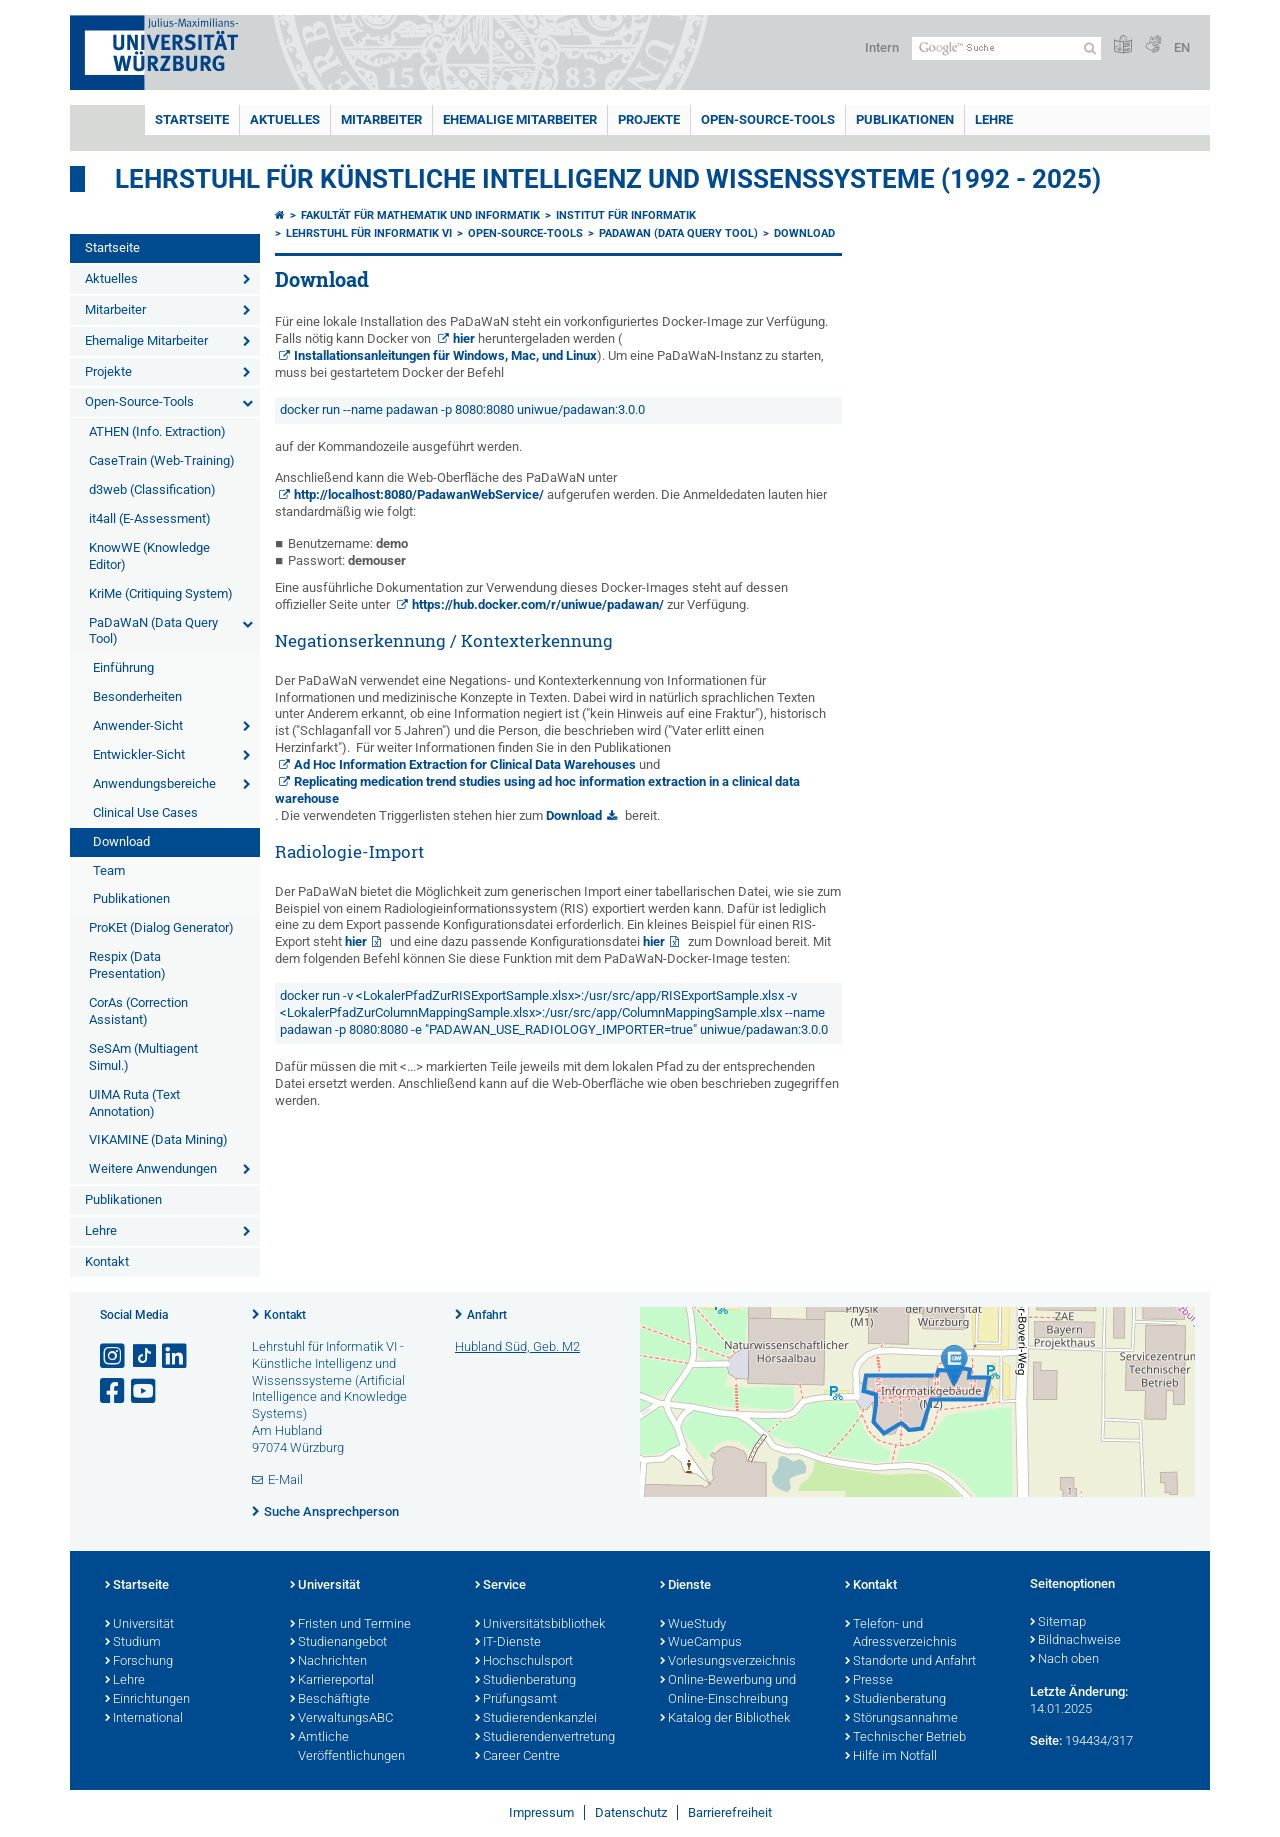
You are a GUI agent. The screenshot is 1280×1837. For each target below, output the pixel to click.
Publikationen (905, 119)
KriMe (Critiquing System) (161, 593)
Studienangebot (338, 1643)
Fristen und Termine (350, 1625)
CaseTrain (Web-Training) (162, 460)
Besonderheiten (137, 696)
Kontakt (107, 1261)
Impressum (541, 1812)
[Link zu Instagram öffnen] (114, 1356)
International (144, 1719)
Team (109, 870)
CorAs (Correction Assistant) (138, 1011)
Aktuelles (285, 119)
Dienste (685, 1586)
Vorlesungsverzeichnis (728, 1662)
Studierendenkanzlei (536, 1719)
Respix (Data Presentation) (127, 965)
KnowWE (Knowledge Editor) (149, 556)
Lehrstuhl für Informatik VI (369, 233)
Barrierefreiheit (730, 1812)
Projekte (649, 119)
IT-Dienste (508, 1643)
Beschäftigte (330, 1700)
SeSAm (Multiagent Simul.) (143, 1057)
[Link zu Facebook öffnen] (114, 1391)
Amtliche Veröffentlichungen (347, 1747)
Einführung (123, 667)
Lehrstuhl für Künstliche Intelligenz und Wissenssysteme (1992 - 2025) (608, 179)
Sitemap (1058, 1623)
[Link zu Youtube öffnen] (145, 1391)
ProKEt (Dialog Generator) (161, 927)
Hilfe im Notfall (891, 1757)
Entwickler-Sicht (139, 754)
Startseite (192, 119)
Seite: (1046, 1740)
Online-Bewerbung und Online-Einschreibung (728, 1690)
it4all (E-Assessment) (150, 518)
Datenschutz (631, 1812)
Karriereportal (332, 1681)
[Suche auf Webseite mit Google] (1006, 48)
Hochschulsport (524, 1662)
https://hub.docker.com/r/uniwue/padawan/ (538, 604)
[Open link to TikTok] (145, 1356)
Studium (133, 1643)
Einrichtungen (147, 1700)
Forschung (139, 1662)
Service (500, 1586)
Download (121, 841)
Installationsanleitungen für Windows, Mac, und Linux (445, 355)
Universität (139, 1625)
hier (464, 338)
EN (1182, 47)
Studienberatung (525, 1681)
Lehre (994, 119)
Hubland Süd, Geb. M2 (517, 1346)
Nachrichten (328, 1662)
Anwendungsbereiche (154, 783)
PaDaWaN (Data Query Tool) (153, 631)
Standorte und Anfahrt (910, 1662)
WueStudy (693, 1625)
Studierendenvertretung (545, 1738)
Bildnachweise (1075, 1641)
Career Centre (517, 1757)
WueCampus (701, 1643)
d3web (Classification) (152, 489)
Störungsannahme (901, 1719)
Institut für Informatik (626, 215)
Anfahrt (487, 1315)
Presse (869, 1681)
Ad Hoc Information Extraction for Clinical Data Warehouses (465, 764)
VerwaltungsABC (341, 1719)
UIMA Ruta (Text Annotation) (134, 1103)
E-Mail (285, 1479)
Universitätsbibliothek (540, 1625)
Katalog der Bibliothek (725, 1719)
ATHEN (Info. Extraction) (157, 431)
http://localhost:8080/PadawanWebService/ (419, 494)
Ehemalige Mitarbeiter (520, 119)
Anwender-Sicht (138, 725)
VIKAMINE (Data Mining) (158, 1139)
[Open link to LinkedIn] (176, 1356)
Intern (882, 47)
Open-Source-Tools (768, 119)
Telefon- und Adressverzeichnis (901, 1634)
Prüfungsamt (516, 1700)
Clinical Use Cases (145, 812)
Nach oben (1064, 1660)
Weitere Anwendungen (153, 1168)
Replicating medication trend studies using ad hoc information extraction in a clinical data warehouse (537, 790)
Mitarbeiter (381, 119)
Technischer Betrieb (905, 1738)
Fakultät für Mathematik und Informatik (420, 215)
